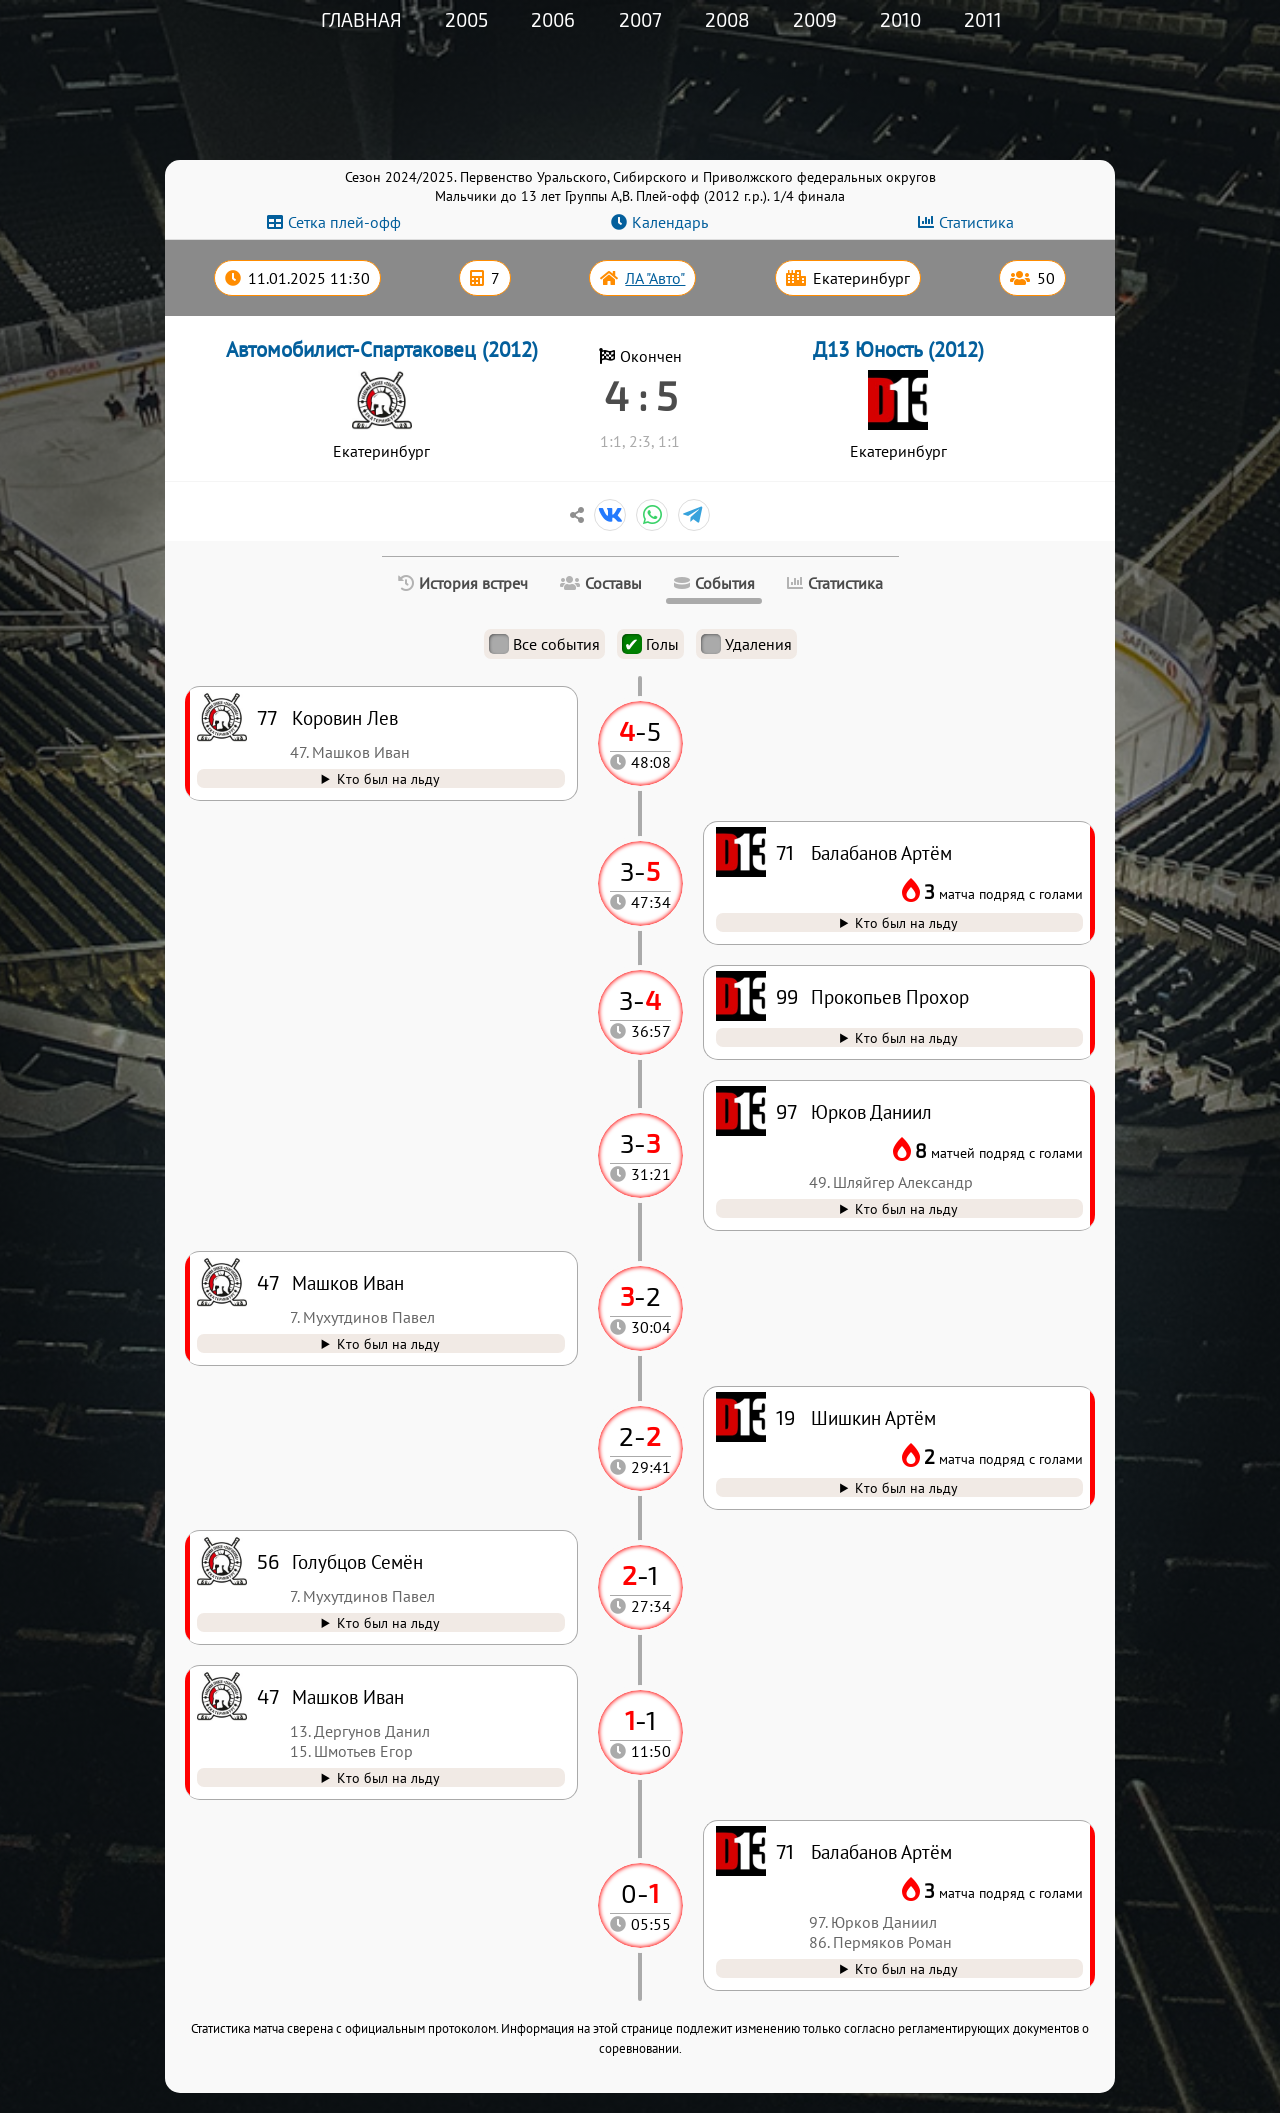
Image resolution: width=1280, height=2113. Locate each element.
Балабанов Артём (881, 1851)
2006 (553, 19)
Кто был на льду (906, 1968)
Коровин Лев (345, 717)
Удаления (746, 644)
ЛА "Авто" (655, 278)
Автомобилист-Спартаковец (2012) (382, 349)
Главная (361, 19)
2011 (983, 19)
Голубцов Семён (357, 1561)
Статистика (976, 222)
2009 (815, 19)
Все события (544, 644)
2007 (640, 19)
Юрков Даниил (871, 1111)
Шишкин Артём (873, 1417)
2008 (727, 19)
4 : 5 (640, 395)
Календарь (670, 222)
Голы (650, 644)
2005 (466, 19)
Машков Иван (348, 1696)
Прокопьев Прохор (890, 996)
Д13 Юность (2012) (898, 349)
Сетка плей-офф (344, 222)
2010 (900, 19)
